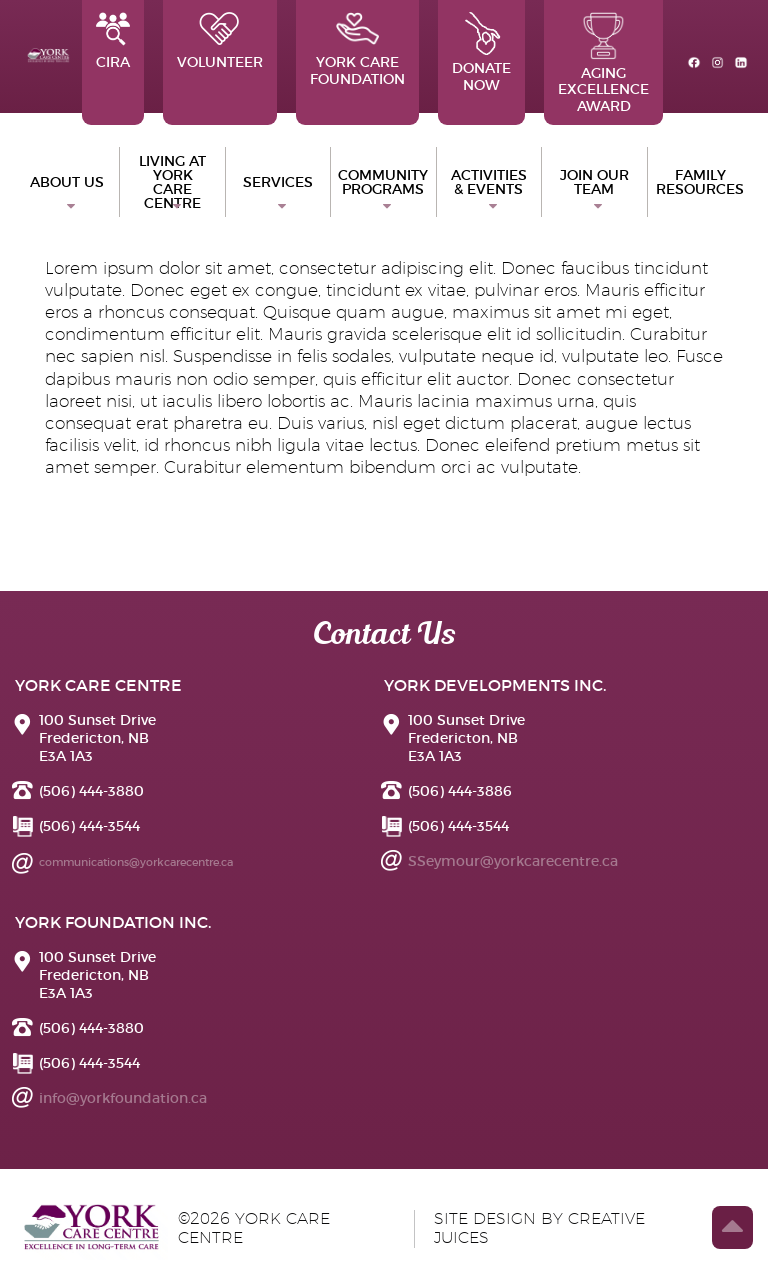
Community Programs (383, 182)
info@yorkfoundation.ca (123, 1098)
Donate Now (481, 53)
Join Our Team (594, 182)
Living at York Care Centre (172, 182)
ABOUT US (67, 182)
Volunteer (220, 41)
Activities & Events (489, 182)
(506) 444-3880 (91, 791)
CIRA (113, 41)
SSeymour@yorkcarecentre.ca (513, 861)
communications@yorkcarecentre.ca (136, 862)
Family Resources (700, 182)
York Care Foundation (357, 50)
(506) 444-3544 (89, 826)
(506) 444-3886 (460, 791)
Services (278, 182)
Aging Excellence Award (603, 63)
